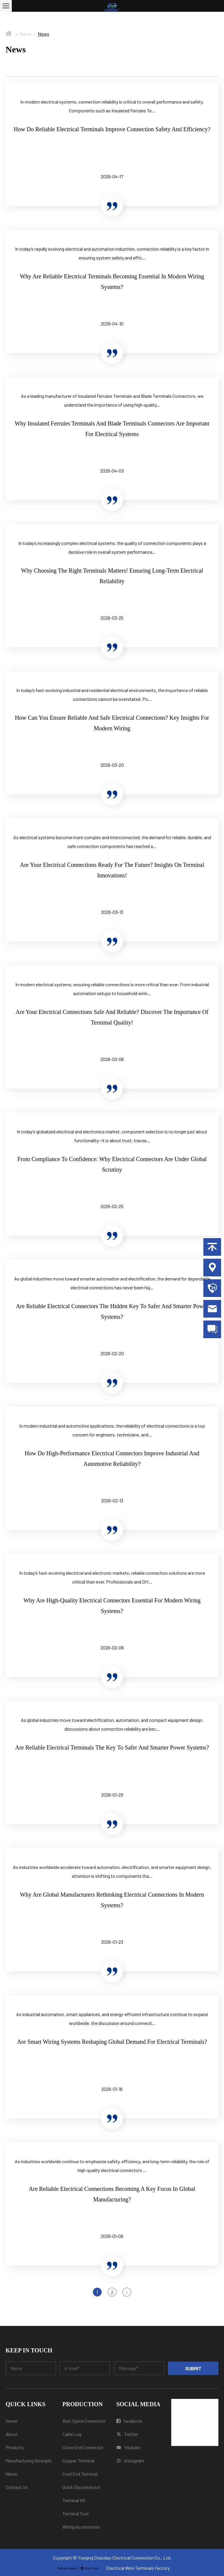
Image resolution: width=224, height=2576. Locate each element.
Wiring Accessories (81, 2527)
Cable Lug (71, 2434)
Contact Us (17, 2487)
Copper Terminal (78, 2460)
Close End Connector (82, 2447)
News (11, 2474)
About (12, 2434)
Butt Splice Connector (84, 2421)
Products (15, 2447)
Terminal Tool (75, 2513)
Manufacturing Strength (29, 2460)
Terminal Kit (73, 2500)
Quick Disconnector (81, 2487)
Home (25, 33)
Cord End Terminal (80, 2474)
